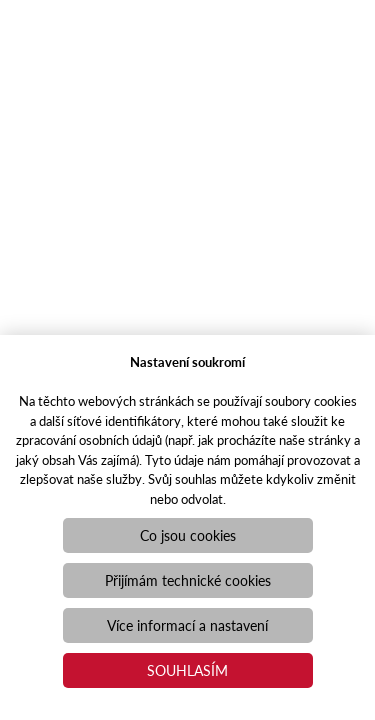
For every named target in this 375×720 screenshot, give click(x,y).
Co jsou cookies (188, 535)
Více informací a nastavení (187, 625)
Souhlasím (187, 670)
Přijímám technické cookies (188, 580)
